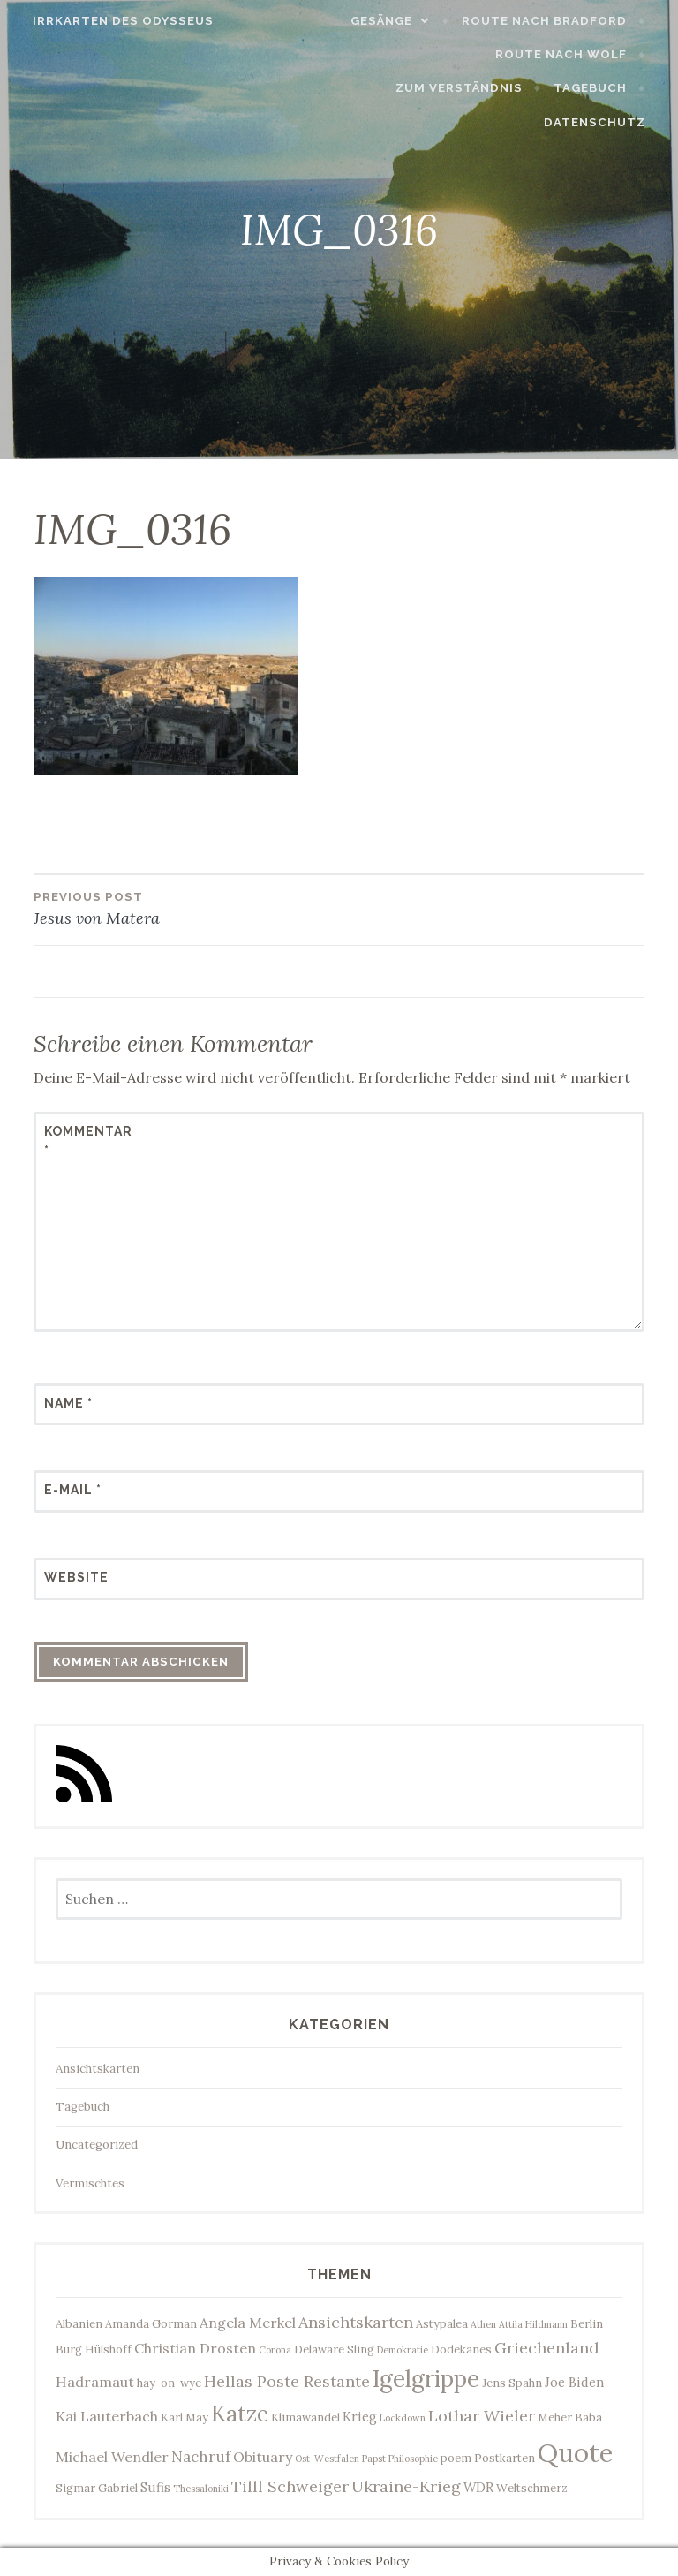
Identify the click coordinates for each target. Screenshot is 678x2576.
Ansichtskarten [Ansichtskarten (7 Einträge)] (355, 2322)
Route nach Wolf (571, 54)
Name (68, 1403)
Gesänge (391, 20)
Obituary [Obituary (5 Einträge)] (262, 2457)
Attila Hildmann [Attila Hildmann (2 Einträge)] (533, 2324)
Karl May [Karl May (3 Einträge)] (184, 2417)
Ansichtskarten (97, 2068)
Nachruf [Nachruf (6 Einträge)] (200, 2456)
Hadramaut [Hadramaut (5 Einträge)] (95, 2382)
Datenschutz (604, 122)
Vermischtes (90, 2183)
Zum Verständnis (468, 87)
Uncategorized (97, 2144)
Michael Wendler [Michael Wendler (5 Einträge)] (112, 2457)
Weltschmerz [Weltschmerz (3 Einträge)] (532, 2488)
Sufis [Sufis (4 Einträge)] (155, 2487)
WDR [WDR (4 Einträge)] (478, 2487)
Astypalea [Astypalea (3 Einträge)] (442, 2323)
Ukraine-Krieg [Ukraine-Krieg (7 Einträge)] (406, 2486)
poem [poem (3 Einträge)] (456, 2458)
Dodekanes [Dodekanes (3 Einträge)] (461, 2349)
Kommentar (87, 1141)
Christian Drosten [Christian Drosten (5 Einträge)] (195, 2348)
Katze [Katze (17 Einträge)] (239, 2413)
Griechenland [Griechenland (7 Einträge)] (546, 2348)
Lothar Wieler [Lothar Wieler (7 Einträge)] (481, 2416)
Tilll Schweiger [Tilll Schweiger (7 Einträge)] (290, 2486)
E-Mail (73, 1490)
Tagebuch (600, 87)
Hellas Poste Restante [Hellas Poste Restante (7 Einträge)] (287, 2381)
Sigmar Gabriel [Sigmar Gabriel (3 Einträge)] (97, 2488)
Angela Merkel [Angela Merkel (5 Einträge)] (248, 2322)
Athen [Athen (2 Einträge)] (483, 2324)
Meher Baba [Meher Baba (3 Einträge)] (570, 2417)
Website (76, 1577)
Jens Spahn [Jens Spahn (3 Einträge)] (512, 2383)
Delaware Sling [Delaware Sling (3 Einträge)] (334, 2349)
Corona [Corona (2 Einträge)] (275, 2350)
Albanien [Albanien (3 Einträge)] (79, 2323)
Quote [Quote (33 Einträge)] (575, 2452)
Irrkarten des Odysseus (113, 20)
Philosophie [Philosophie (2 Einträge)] (413, 2458)
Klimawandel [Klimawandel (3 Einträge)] (305, 2417)
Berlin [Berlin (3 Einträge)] (586, 2323)
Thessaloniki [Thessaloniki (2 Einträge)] (201, 2488)
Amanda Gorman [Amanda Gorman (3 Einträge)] (151, 2323)
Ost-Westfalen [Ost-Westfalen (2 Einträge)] (327, 2458)
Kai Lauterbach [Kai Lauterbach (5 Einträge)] (107, 2416)
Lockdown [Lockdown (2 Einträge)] (403, 2418)
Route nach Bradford (554, 20)
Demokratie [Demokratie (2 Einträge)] (402, 2350)
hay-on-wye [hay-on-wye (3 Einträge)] (169, 2383)
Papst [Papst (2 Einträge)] (374, 2458)
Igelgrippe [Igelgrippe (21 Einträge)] (426, 2378)
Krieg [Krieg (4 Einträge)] (360, 2416)
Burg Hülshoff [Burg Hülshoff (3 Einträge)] (94, 2349)
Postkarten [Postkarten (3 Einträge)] (504, 2458)
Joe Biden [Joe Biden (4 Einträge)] (574, 2382)
